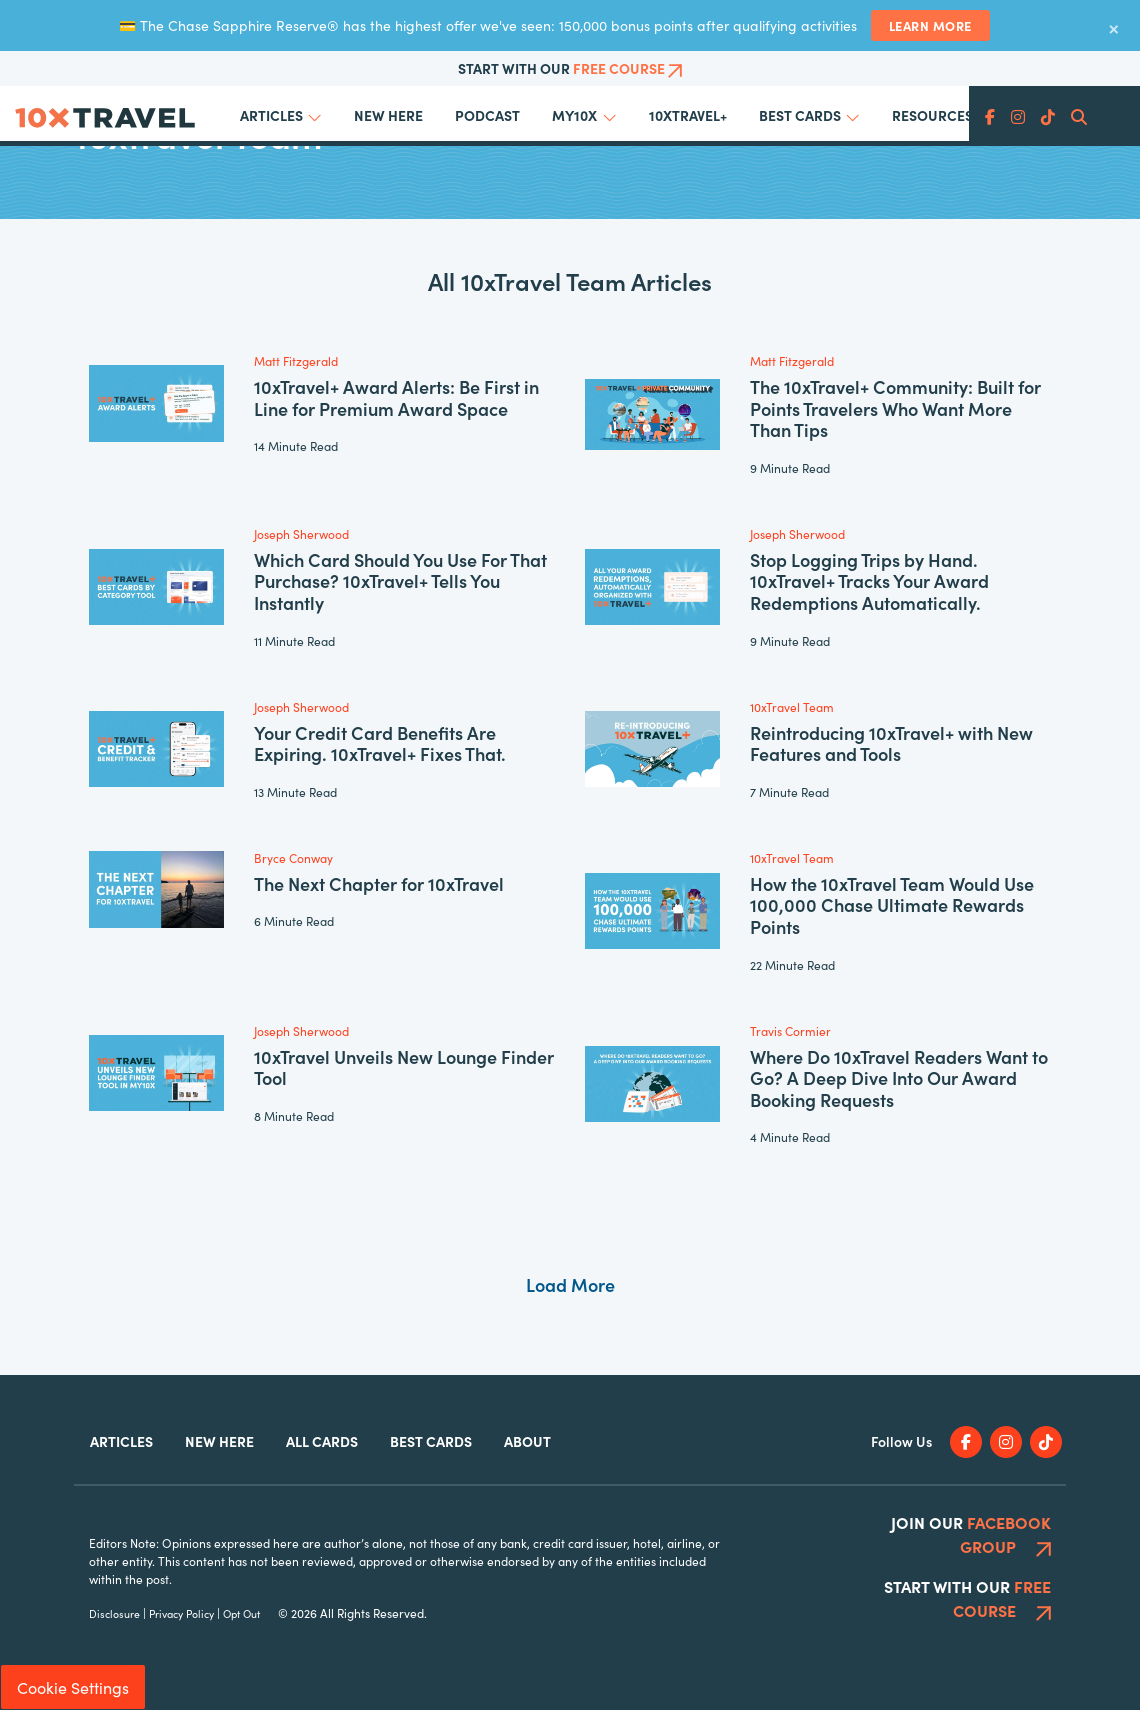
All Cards (322, 1441)
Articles (271, 115)
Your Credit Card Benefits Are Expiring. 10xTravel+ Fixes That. (380, 743)
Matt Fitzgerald (296, 360)
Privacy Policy (181, 1613)
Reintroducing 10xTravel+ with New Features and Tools (891, 743)
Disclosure (114, 1613)
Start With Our (570, 68)
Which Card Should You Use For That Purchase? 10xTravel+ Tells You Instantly (400, 581)
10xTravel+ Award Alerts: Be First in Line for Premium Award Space (396, 397)
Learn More (930, 25)
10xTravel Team (792, 706)
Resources (932, 115)
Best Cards (800, 115)
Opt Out (241, 1613)
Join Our (971, 1534)
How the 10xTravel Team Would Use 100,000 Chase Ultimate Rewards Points (892, 905)
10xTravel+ (688, 115)
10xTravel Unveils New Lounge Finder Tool (404, 1067)
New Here (388, 115)
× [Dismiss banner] (1114, 26)
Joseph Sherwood (301, 533)
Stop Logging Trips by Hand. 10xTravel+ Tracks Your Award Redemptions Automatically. (869, 581)
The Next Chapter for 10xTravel (379, 883)
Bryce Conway (293, 857)
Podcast (487, 115)
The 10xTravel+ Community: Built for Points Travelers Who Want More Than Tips (895, 408)
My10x (574, 115)
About (527, 1441)
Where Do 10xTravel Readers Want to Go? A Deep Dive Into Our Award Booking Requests (899, 1078)
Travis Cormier (790, 1030)
